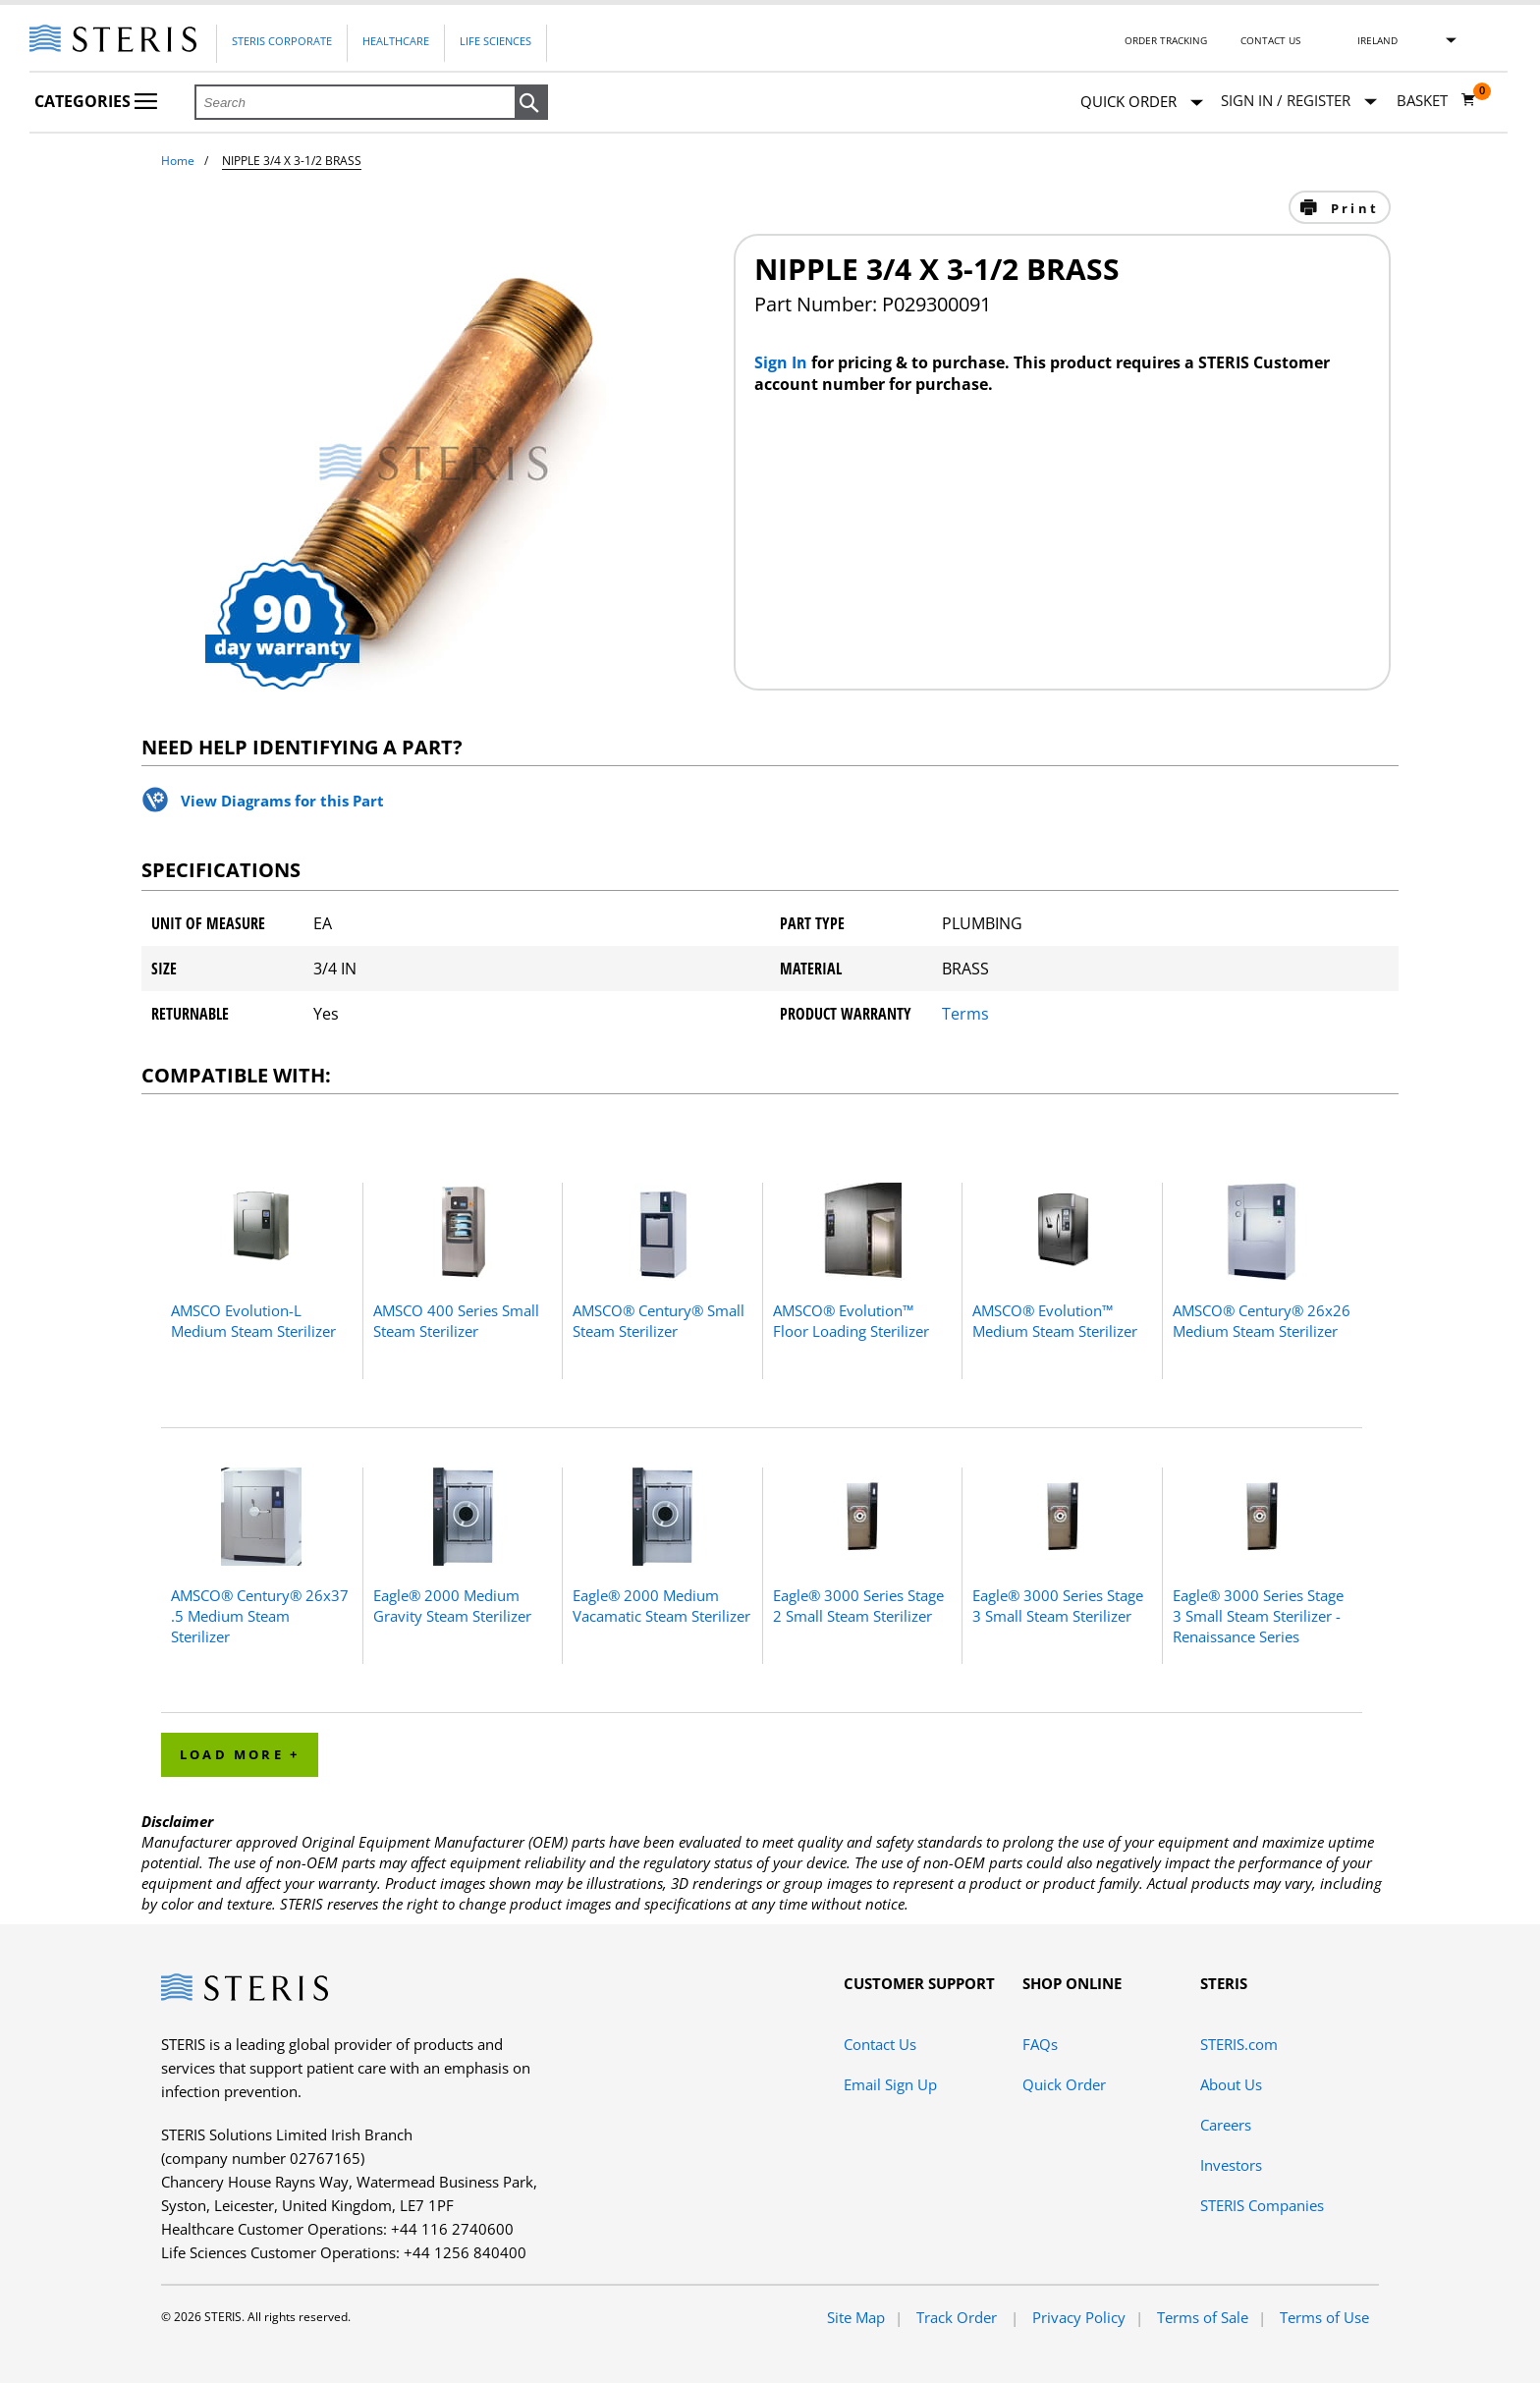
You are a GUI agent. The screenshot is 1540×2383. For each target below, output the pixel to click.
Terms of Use (1324, 2317)
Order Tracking (1166, 40)
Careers (1225, 2124)
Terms (965, 1014)
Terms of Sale (1202, 2317)
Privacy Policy (1079, 2317)
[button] (531, 103)
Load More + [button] (240, 1754)
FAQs (1040, 2044)
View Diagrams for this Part (282, 800)
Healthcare (395, 40)
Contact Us (1270, 40)
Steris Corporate (282, 40)
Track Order (958, 2317)
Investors (1231, 2165)
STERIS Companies (1262, 2205)
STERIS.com (1239, 2044)
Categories (95, 101)
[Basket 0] (1436, 100)
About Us (1231, 2084)
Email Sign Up (890, 2084)
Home (177, 160)
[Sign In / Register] (1299, 100)
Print (1352, 208)
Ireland (1377, 40)
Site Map (856, 2317)
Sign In (782, 362)
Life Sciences (495, 40)
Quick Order (1141, 102)
